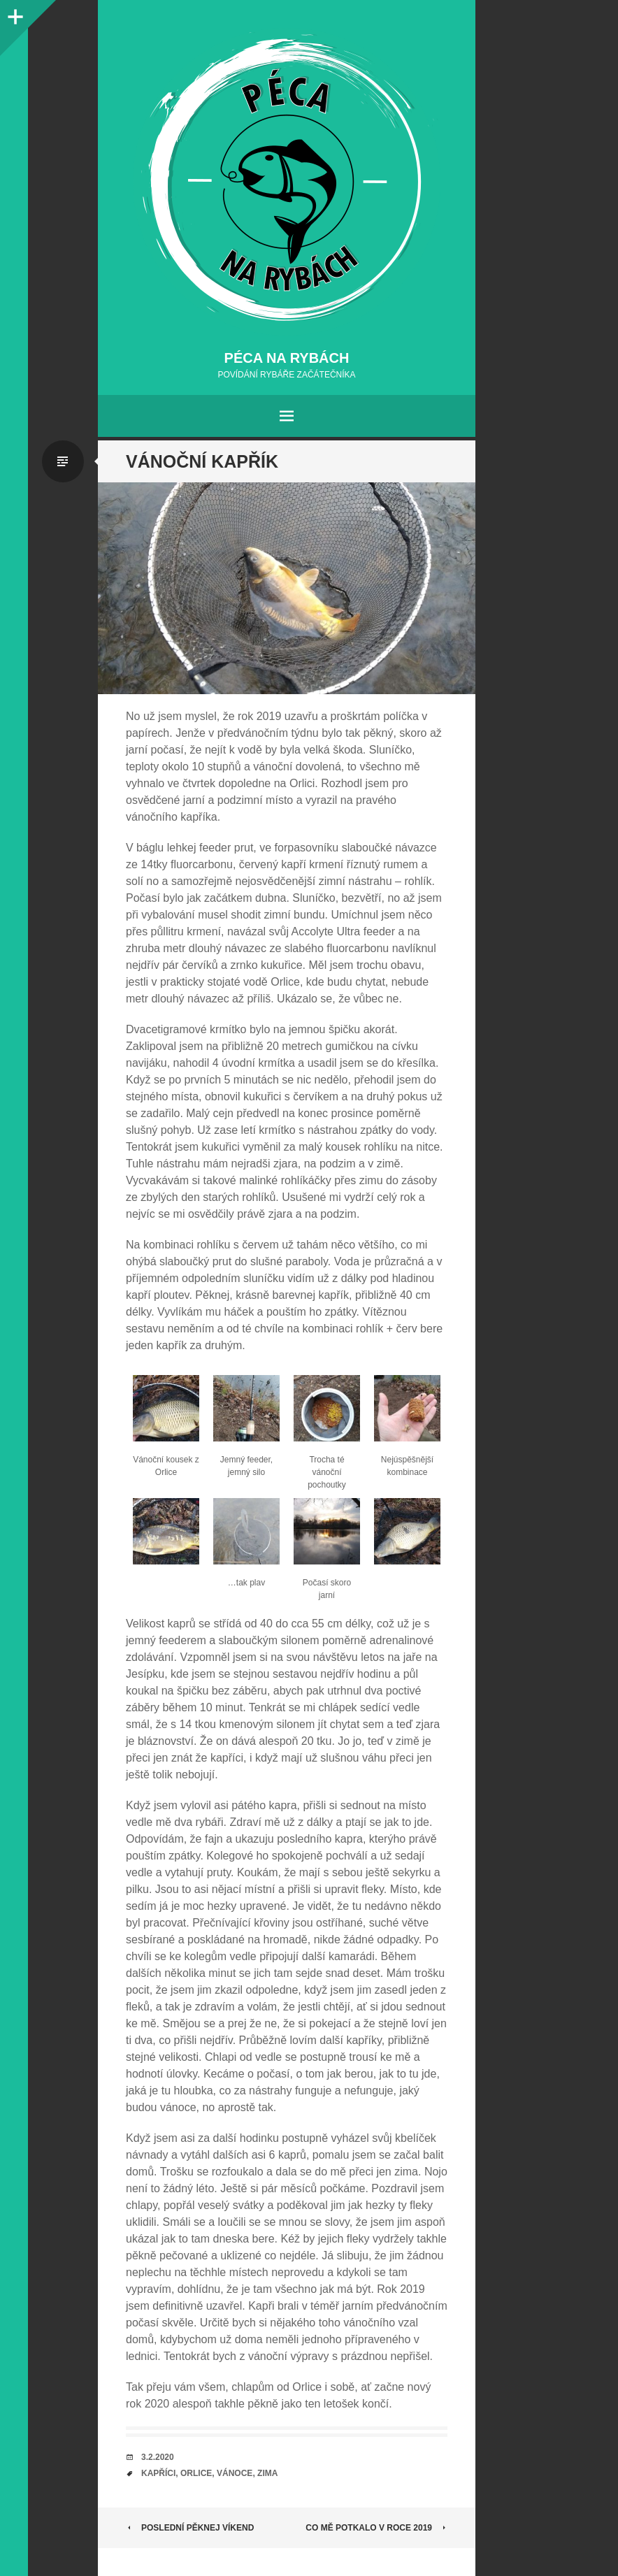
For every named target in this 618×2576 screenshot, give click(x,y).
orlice (196, 2473)
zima (267, 2473)
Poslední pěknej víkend (190, 2528)
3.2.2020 (157, 2457)
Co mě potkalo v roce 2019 (376, 2528)
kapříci (158, 2473)
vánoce (234, 2473)
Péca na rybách (287, 358)
